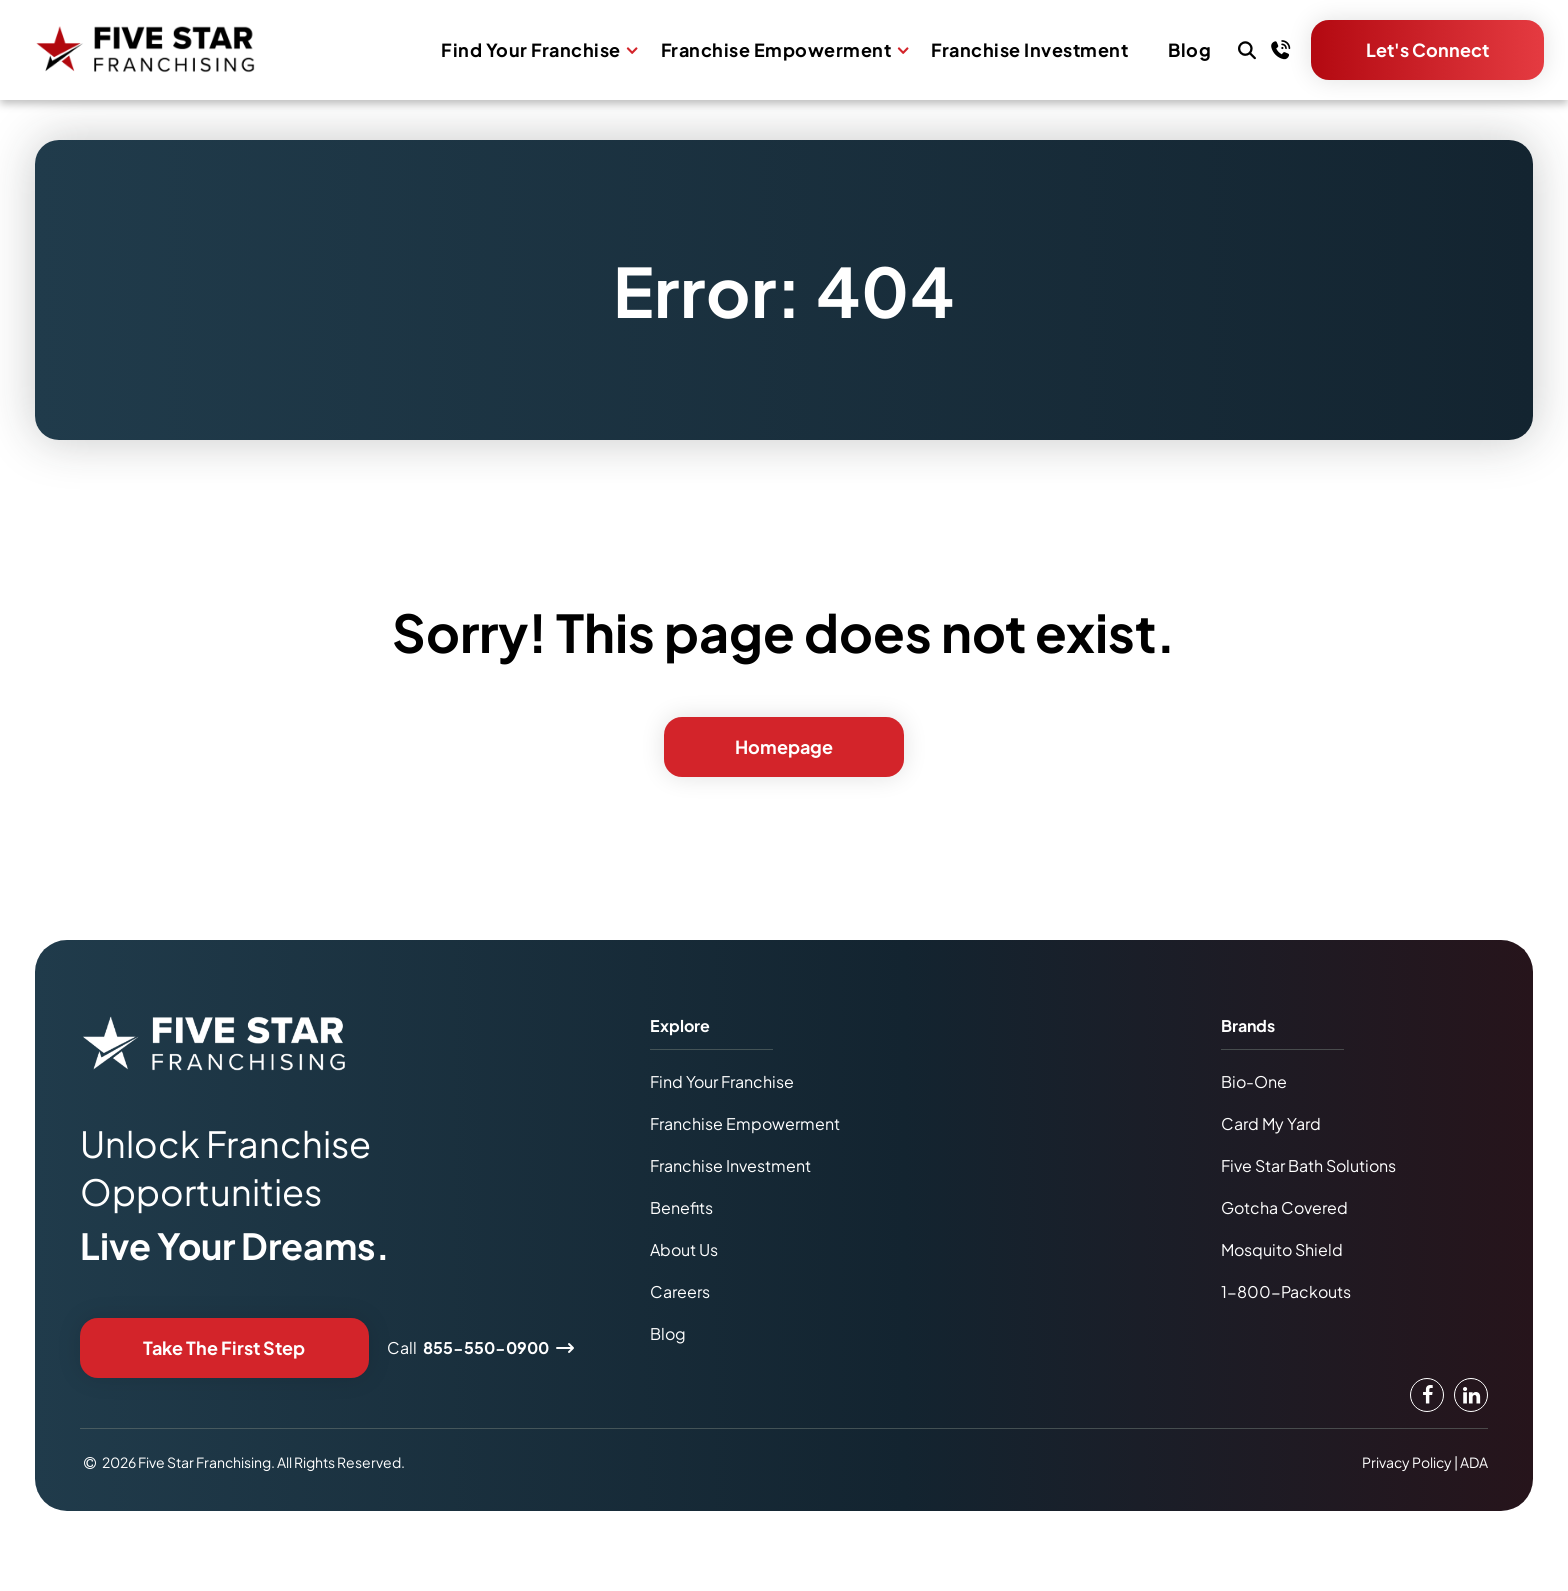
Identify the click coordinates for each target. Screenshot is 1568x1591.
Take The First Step (224, 1347)
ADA (1474, 1462)
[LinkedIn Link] (1471, 1395)
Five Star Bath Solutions (1308, 1165)
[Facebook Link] (1427, 1395)
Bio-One (1254, 1081)
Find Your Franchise (531, 50)
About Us (684, 1249)
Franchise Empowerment (776, 50)
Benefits (681, 1207)
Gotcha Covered (1284, 1207)
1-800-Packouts (1286, 1291)
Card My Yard (1271, 1123)
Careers (680, 1291)
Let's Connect (1427, 49)
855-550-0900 (486, 1347)
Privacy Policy (1407, 1462)
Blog (1189, 50)
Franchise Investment (1029, 50)
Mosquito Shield (1282, 1249)
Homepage (784, 746)
